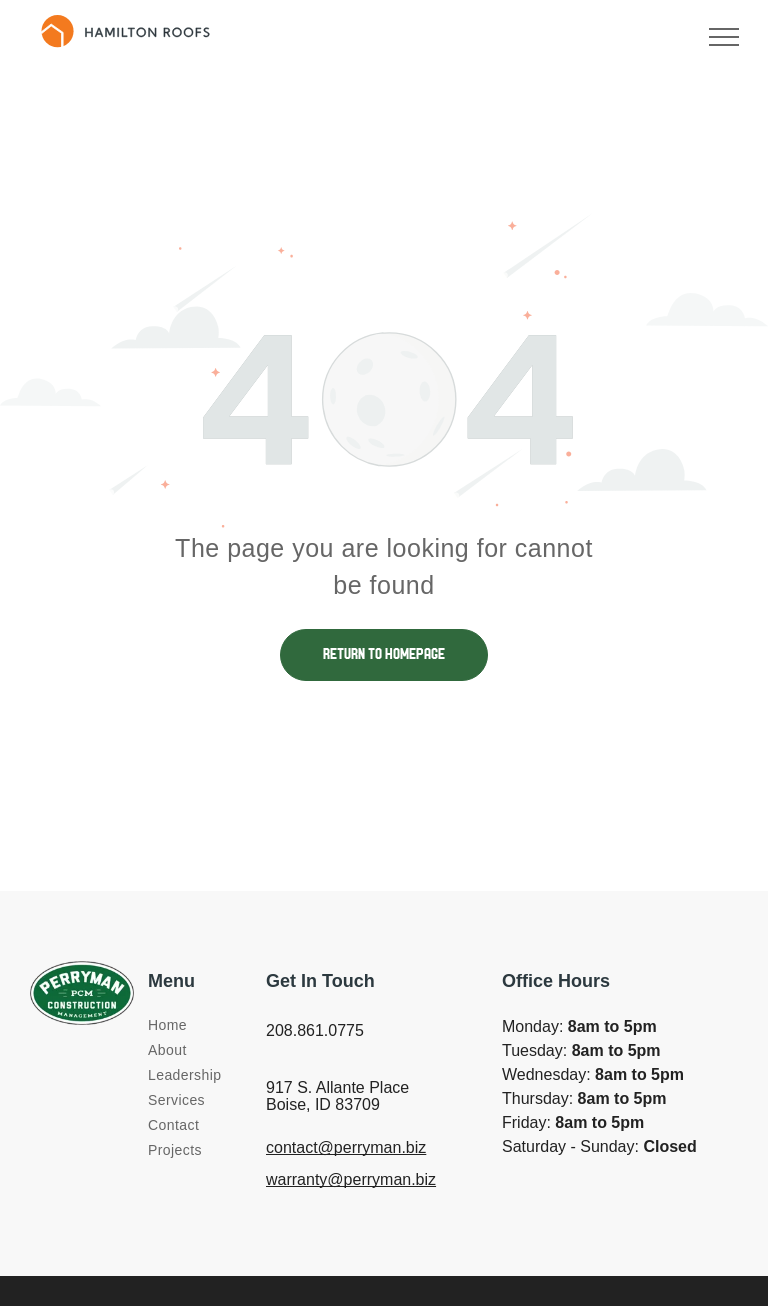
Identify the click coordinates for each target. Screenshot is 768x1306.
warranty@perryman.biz (351, 1179)
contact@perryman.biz (346, 1147)
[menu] (724, 37)
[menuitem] (220, 1025)
